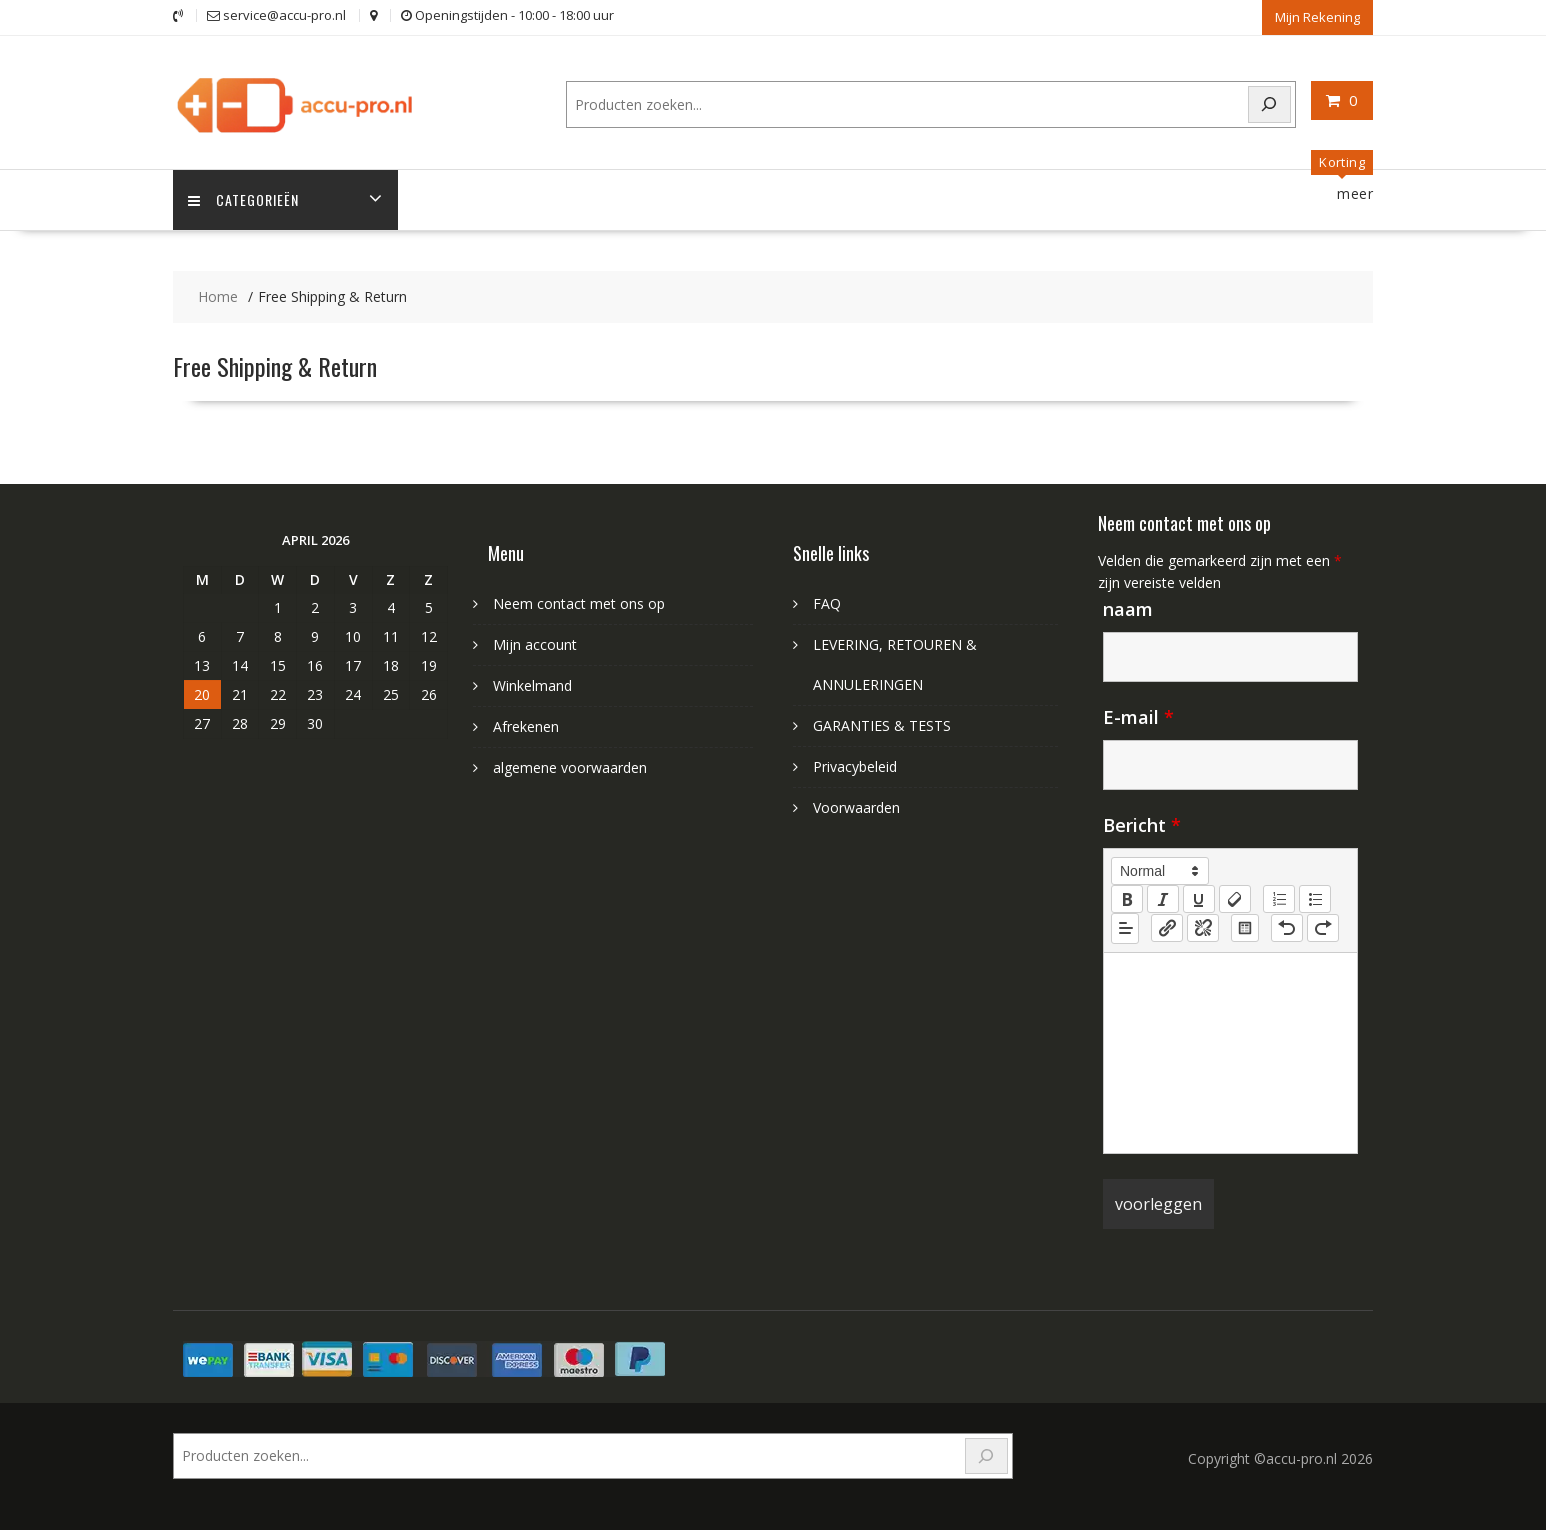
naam (1128, 609)
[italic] (1163, 899)
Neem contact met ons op (579, 603)
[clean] (1235, 899)
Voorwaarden (856, 807)
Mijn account (535, 644)
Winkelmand (532, 685)
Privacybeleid (855, 766)
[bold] (1127, 899)
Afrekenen (526, 726)
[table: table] (1245, 928)
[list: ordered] (1279, 899)
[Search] (1270, 104)
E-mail (1138, 717)
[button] (1160, 871)
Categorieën (243, 200)
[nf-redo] (1323, 928)
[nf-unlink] (1203, 928)
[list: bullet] (1315, 899)
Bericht (1142, 825)
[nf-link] (1167, 928)
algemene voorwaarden (570, 767)
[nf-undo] (1287, 928)
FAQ (827, 603)
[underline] (1199, 899)
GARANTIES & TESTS (882, 725)
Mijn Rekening (1317, 17)
